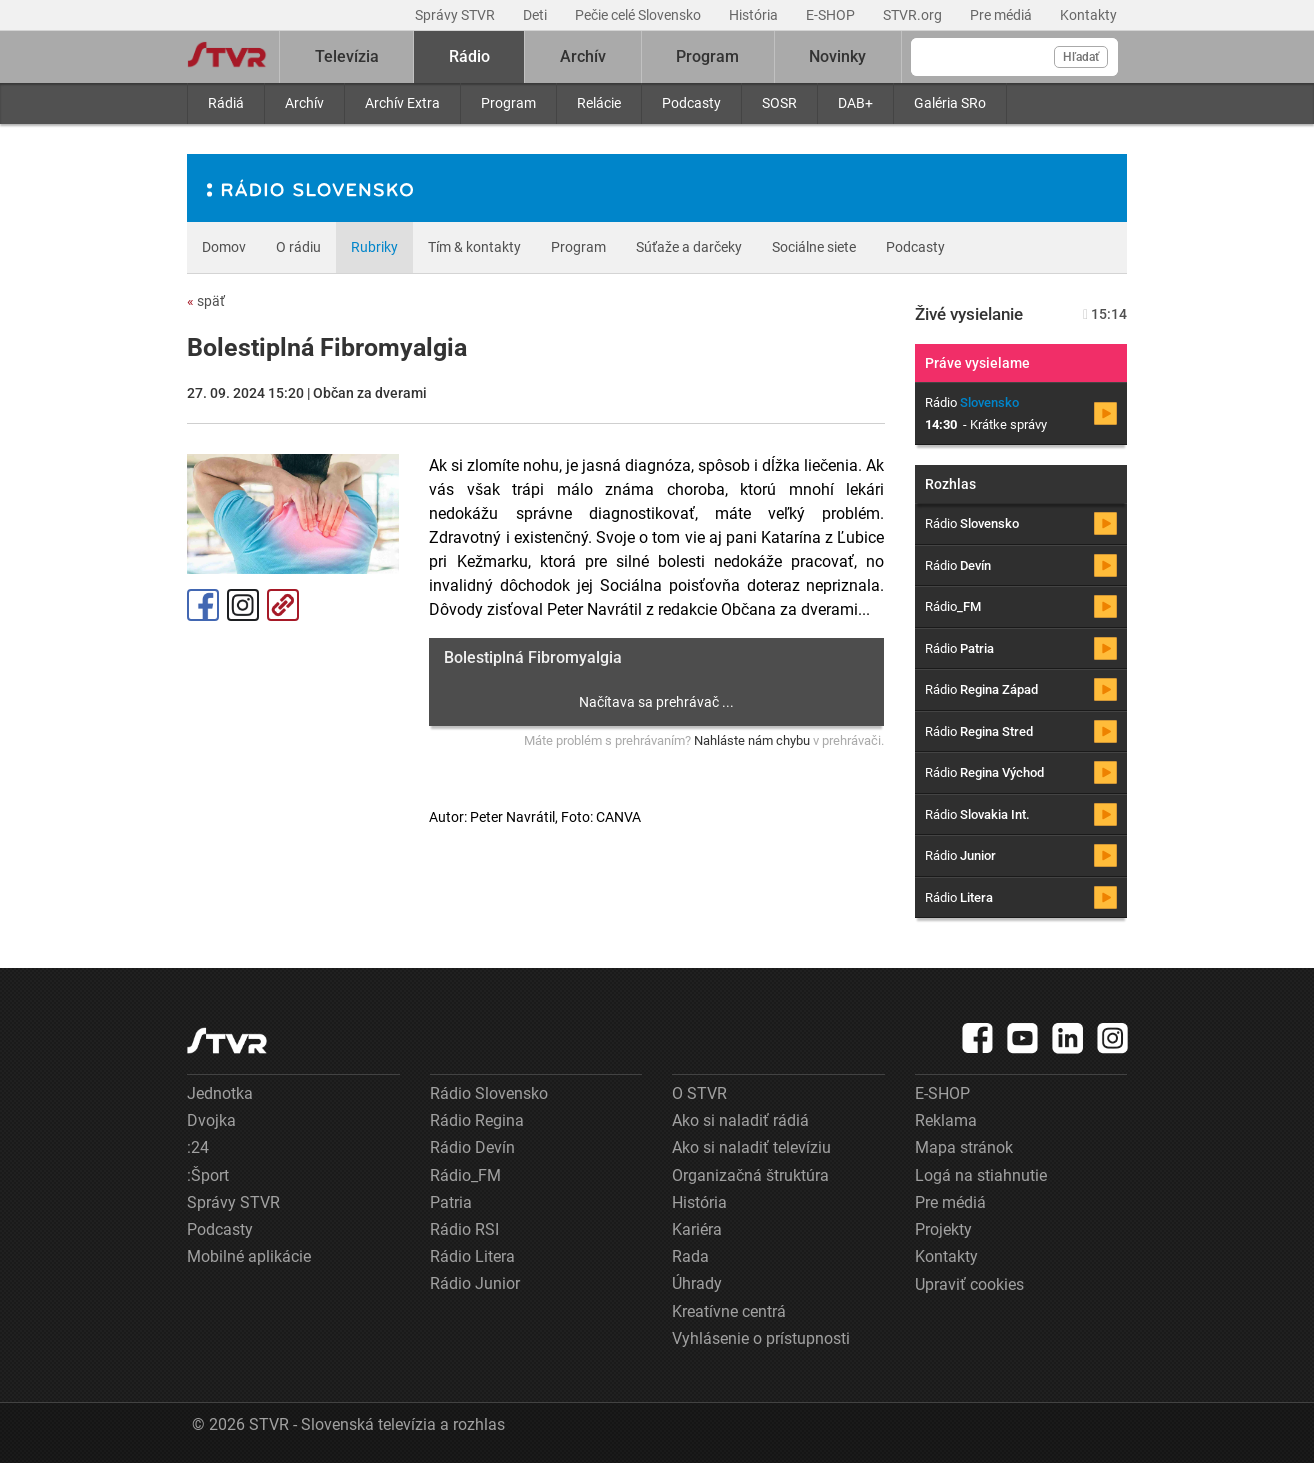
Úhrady (697, 1283)
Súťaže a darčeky (689, 247)
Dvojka (211, 1120)
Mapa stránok (964, 1147)
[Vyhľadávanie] (1014, 57)
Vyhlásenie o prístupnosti (761, 1338)
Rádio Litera (472, 1256)
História (755, 15)
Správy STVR (456, 15)
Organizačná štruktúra (750, 1175)
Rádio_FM (465, 1175)
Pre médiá (1002, 15)
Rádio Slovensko (489, 1093)
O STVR (699, 1093)
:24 (198, 1147)
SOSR (779, 103)
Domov (224, 247)
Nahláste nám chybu (752, 740)
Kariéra (697, 1229)
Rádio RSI (464, 1229)
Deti (536, 15)
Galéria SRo (950, 103)
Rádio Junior (475, 1283)
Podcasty (691, 103)
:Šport (208, 1175)
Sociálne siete (814, 247)
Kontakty (1088, 15)
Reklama (946, 1120)
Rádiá (226, 103)
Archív (304, 103)
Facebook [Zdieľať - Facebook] (203, 605)
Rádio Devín (472, 1147)
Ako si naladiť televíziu (751, 1147)
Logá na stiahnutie (981, 1175)
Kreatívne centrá (729, 1311)
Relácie (599, 103)
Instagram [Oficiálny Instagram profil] (243, 605)
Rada (690, 1256)
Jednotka (220, 1093)
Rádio (469, 56)
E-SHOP (832, 15)
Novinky (837, 56)
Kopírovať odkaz (283, 605)
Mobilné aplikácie (249, 1256)
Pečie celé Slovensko (639, 15)
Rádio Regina (477, 1120)
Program (508, 103)
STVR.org (914, 15)
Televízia (347, 56)
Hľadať (1081, 57)
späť (206, 301)
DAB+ (855, 103)
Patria (451, 1202)
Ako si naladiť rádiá (740, 1120)
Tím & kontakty (474, 247)
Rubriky (374, 247)
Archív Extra (402, 103)
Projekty (943, 1229)
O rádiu (298, 247)
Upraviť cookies (969, 1284)
